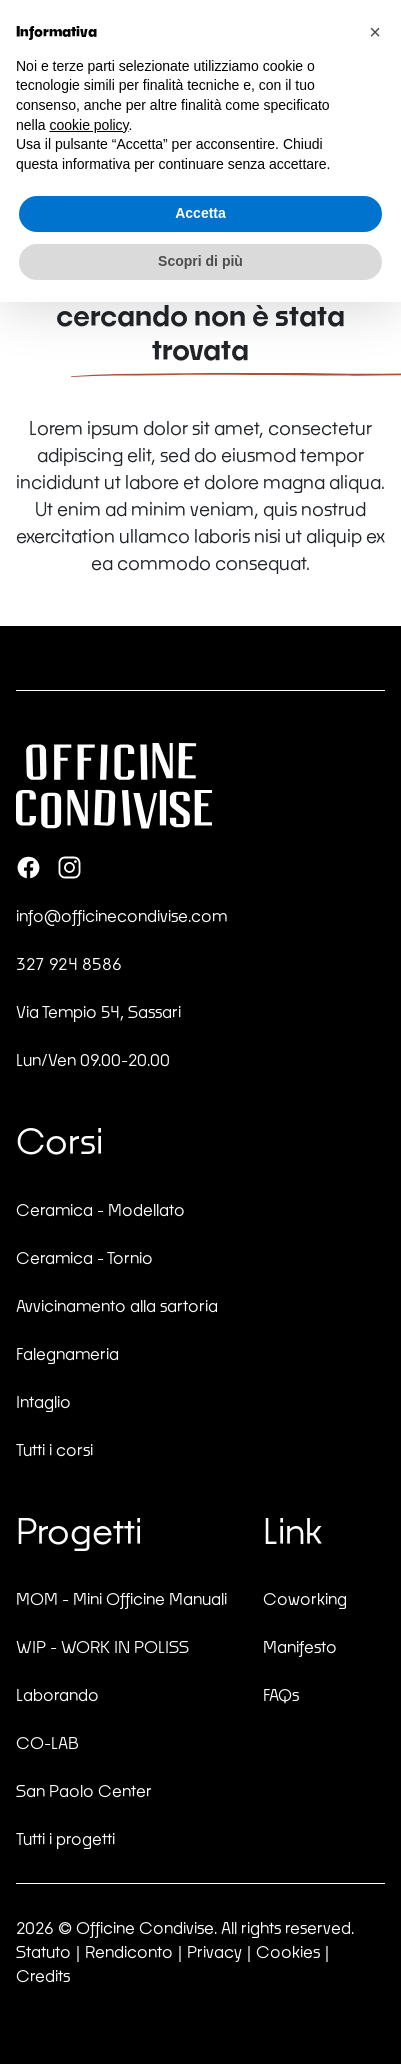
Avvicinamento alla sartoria (117, 1305)
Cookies (288, 1951)
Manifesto (300, 1646)
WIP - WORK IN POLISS (102, 1646)
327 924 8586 (69, 963)
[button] (375, 32)
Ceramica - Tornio (84, 1257)
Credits (43, 1975)
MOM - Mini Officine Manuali (121, 1598)
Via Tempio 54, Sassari (98, 1011)
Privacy (214, 1951)
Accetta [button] (200, 213)
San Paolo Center (84, 1790)
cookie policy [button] (88, 125)
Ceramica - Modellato (100, 1209)
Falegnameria (67, 1353)
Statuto (43, 1951)
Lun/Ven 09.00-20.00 (93, 1059)
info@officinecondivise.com (121, 915)
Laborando (57, 1694)
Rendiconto (129, 1951)
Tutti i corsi (54, 1449)
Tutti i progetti (65, 1838)
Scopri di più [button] (200, 261)
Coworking (305, 1598)
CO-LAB (47, 1742)
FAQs (281, 1694)
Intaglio (43, 1401)
